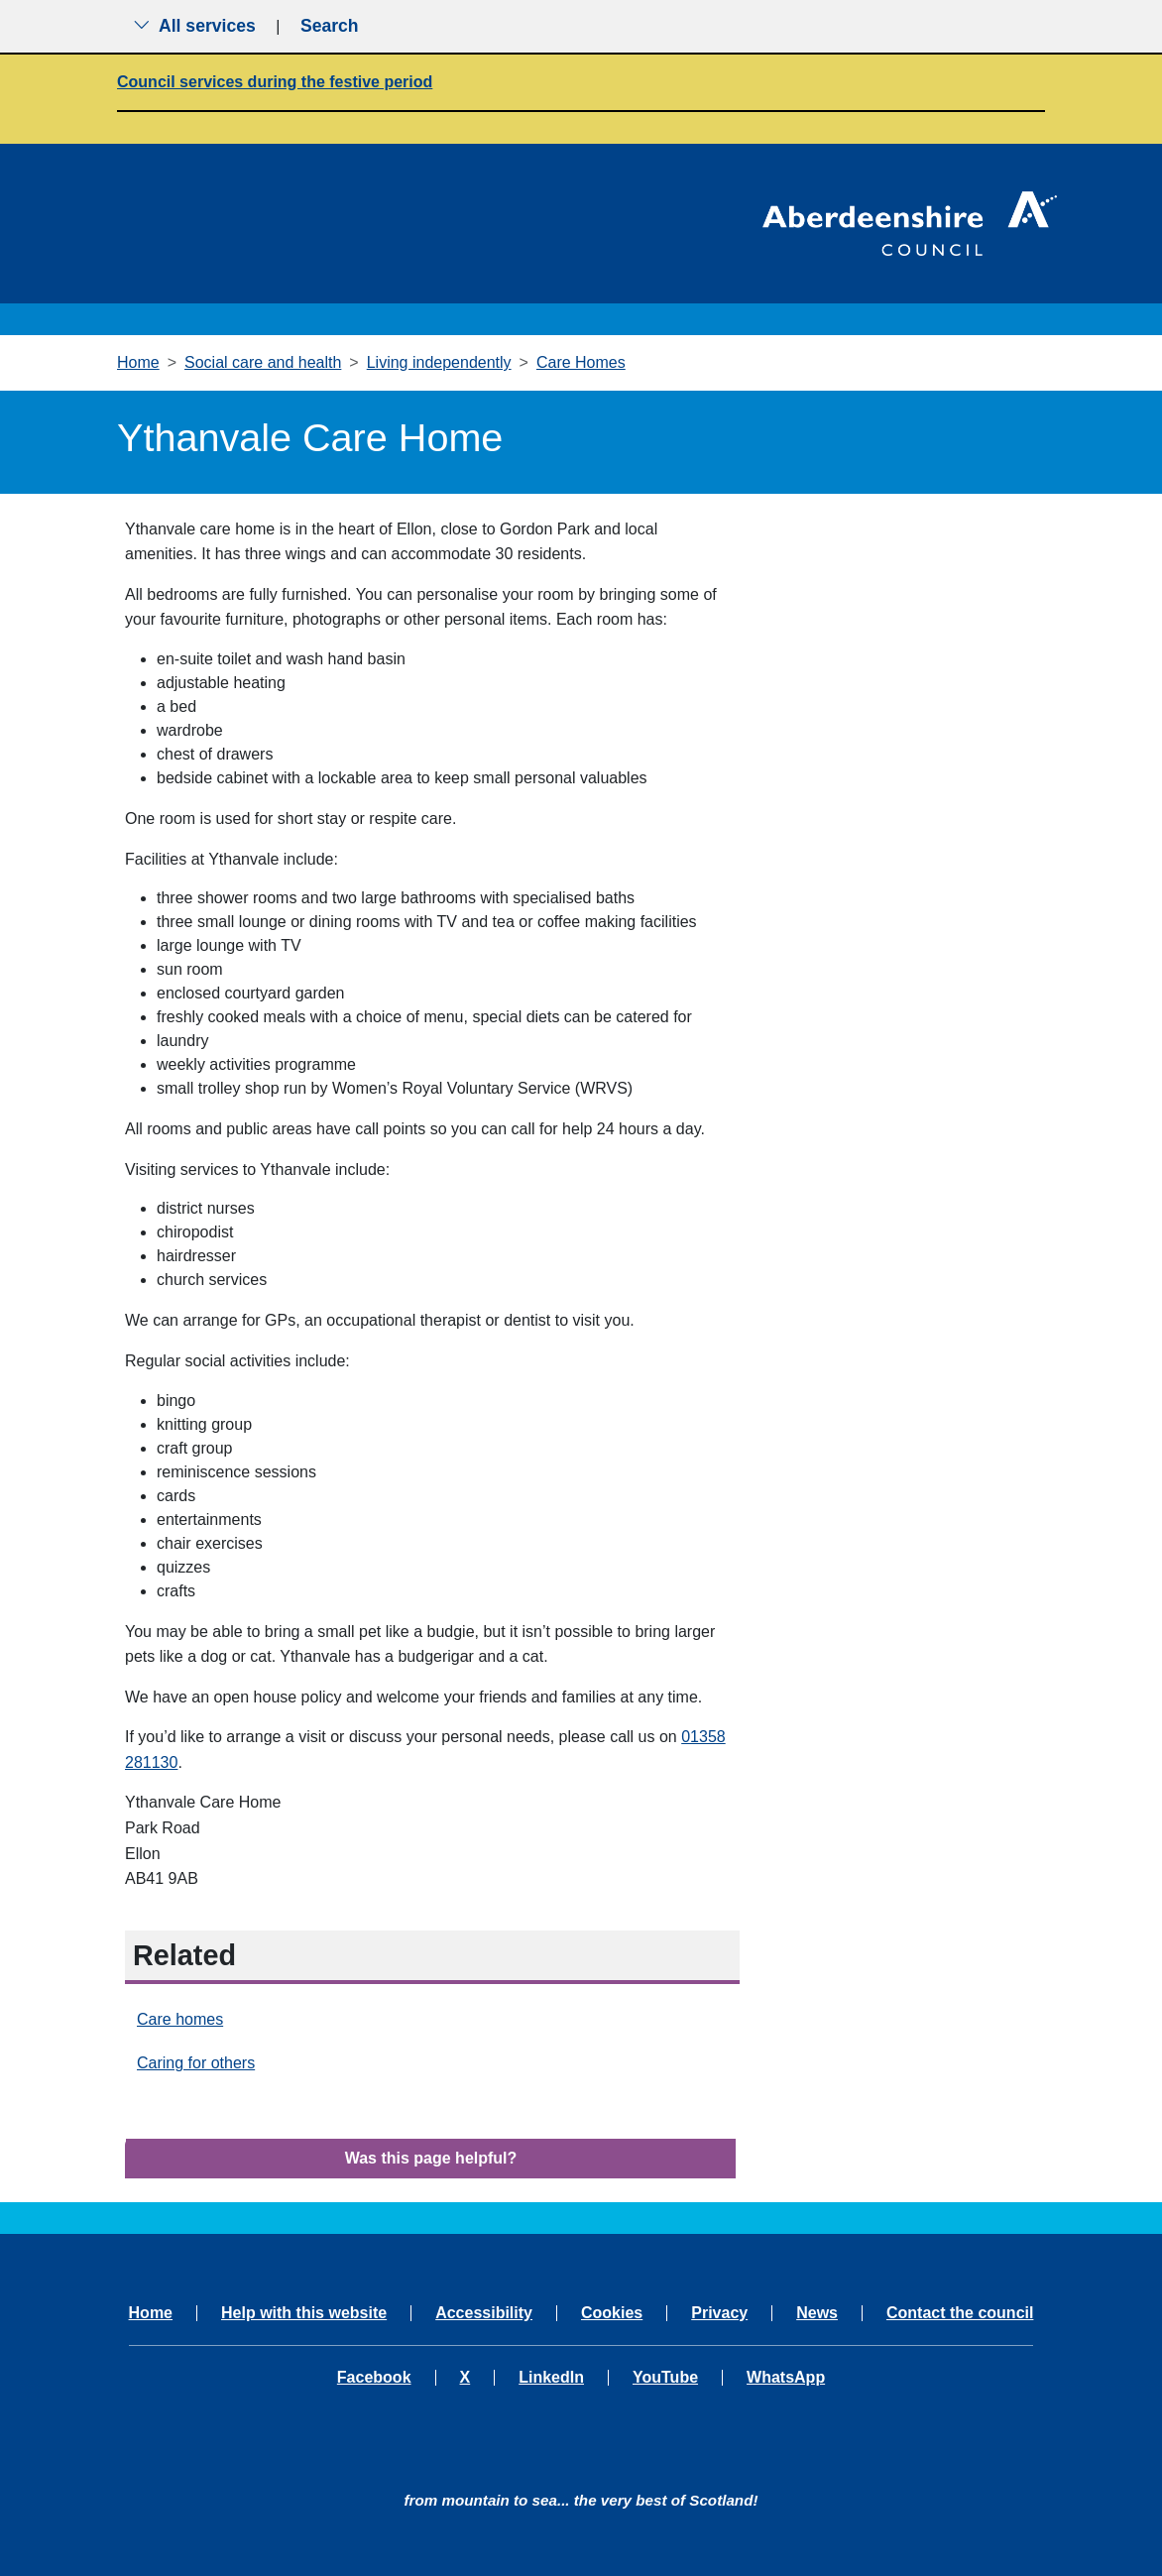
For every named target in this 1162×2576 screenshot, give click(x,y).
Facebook (374, 2378)
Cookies (611, 2313)
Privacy (719, 2313)
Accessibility (483, 2313)
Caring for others (196, 2062)
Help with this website (304, 2313)
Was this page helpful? (431, 2158)
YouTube (665, 2378)
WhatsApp (786, 2378)
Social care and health (262, 362)
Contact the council (959, 2313)
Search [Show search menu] (329, 26)
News (817, 2313)
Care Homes (581, 362)
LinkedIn (551, 2378)
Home (138, 362)
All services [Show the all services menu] (194, 26)
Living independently (439, 362)
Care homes (180, 2019)
